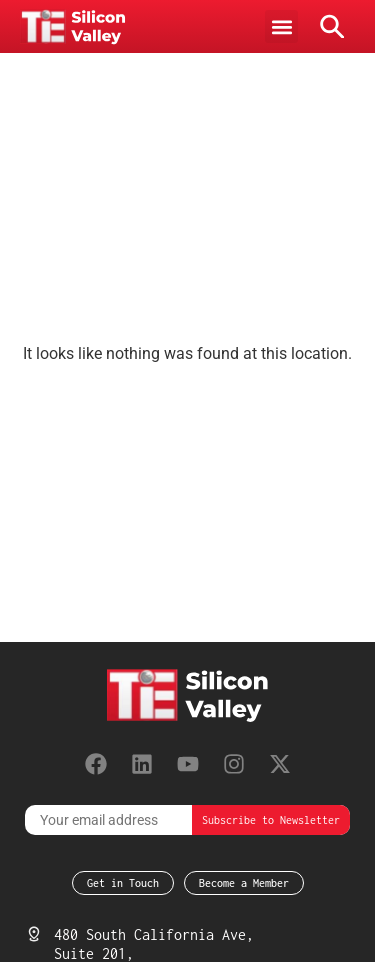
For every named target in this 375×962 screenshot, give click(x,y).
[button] (281, 26)
